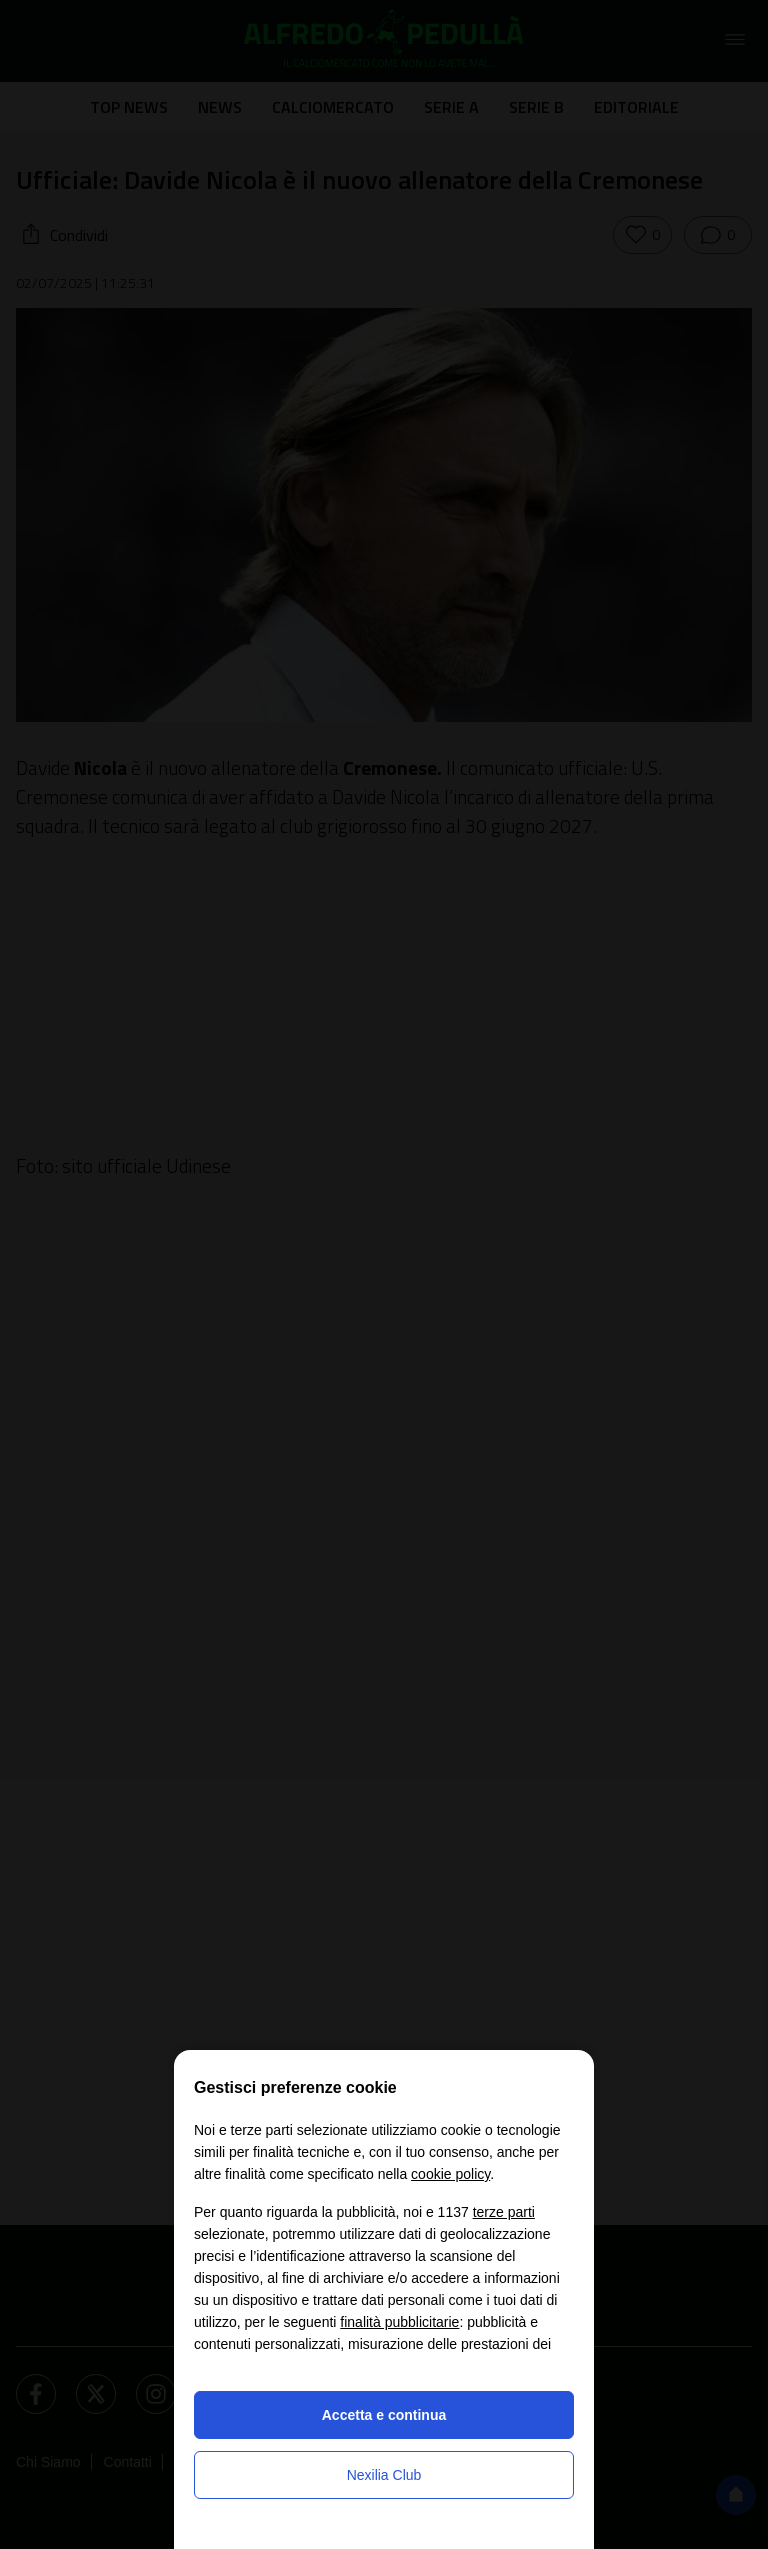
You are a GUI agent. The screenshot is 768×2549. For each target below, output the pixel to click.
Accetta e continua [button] (384, 2415)
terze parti (504, 2212)
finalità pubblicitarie (399, 2322)
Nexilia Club (384, 2475)
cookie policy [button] (450, 2174)
